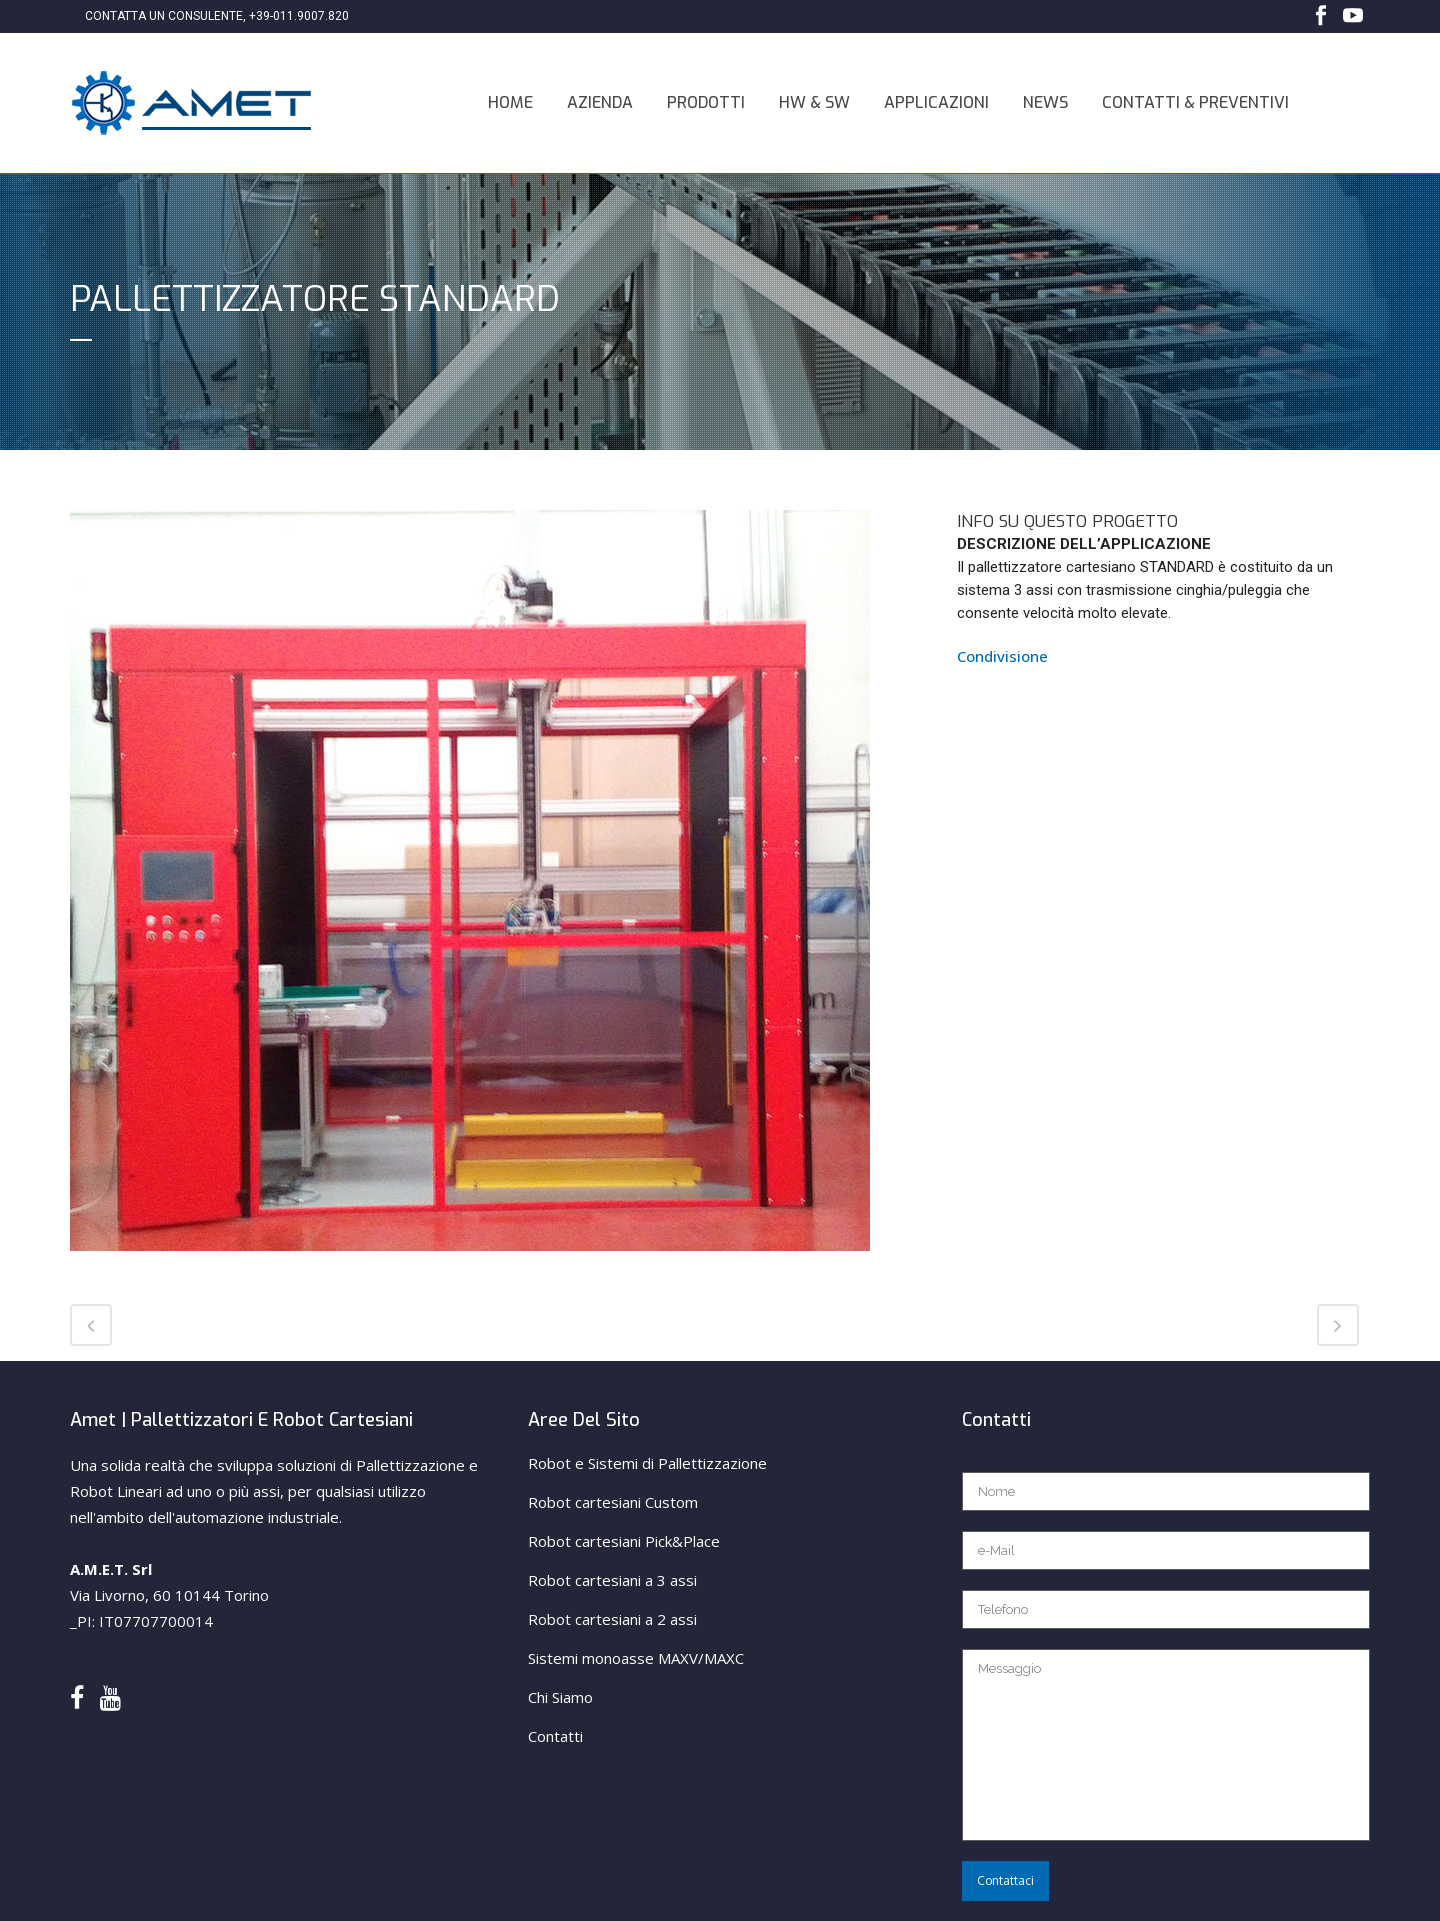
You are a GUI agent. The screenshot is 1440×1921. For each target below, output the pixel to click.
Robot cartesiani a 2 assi (612, 1619)
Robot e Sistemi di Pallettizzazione (647, 1463)
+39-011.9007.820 (299, 16)
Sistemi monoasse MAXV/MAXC (636, 1658)
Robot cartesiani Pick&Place (624, 1541)
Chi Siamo (560, 1697)
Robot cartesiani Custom (613, 1502)
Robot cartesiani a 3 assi (612, 1580)
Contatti (555, 1736)
